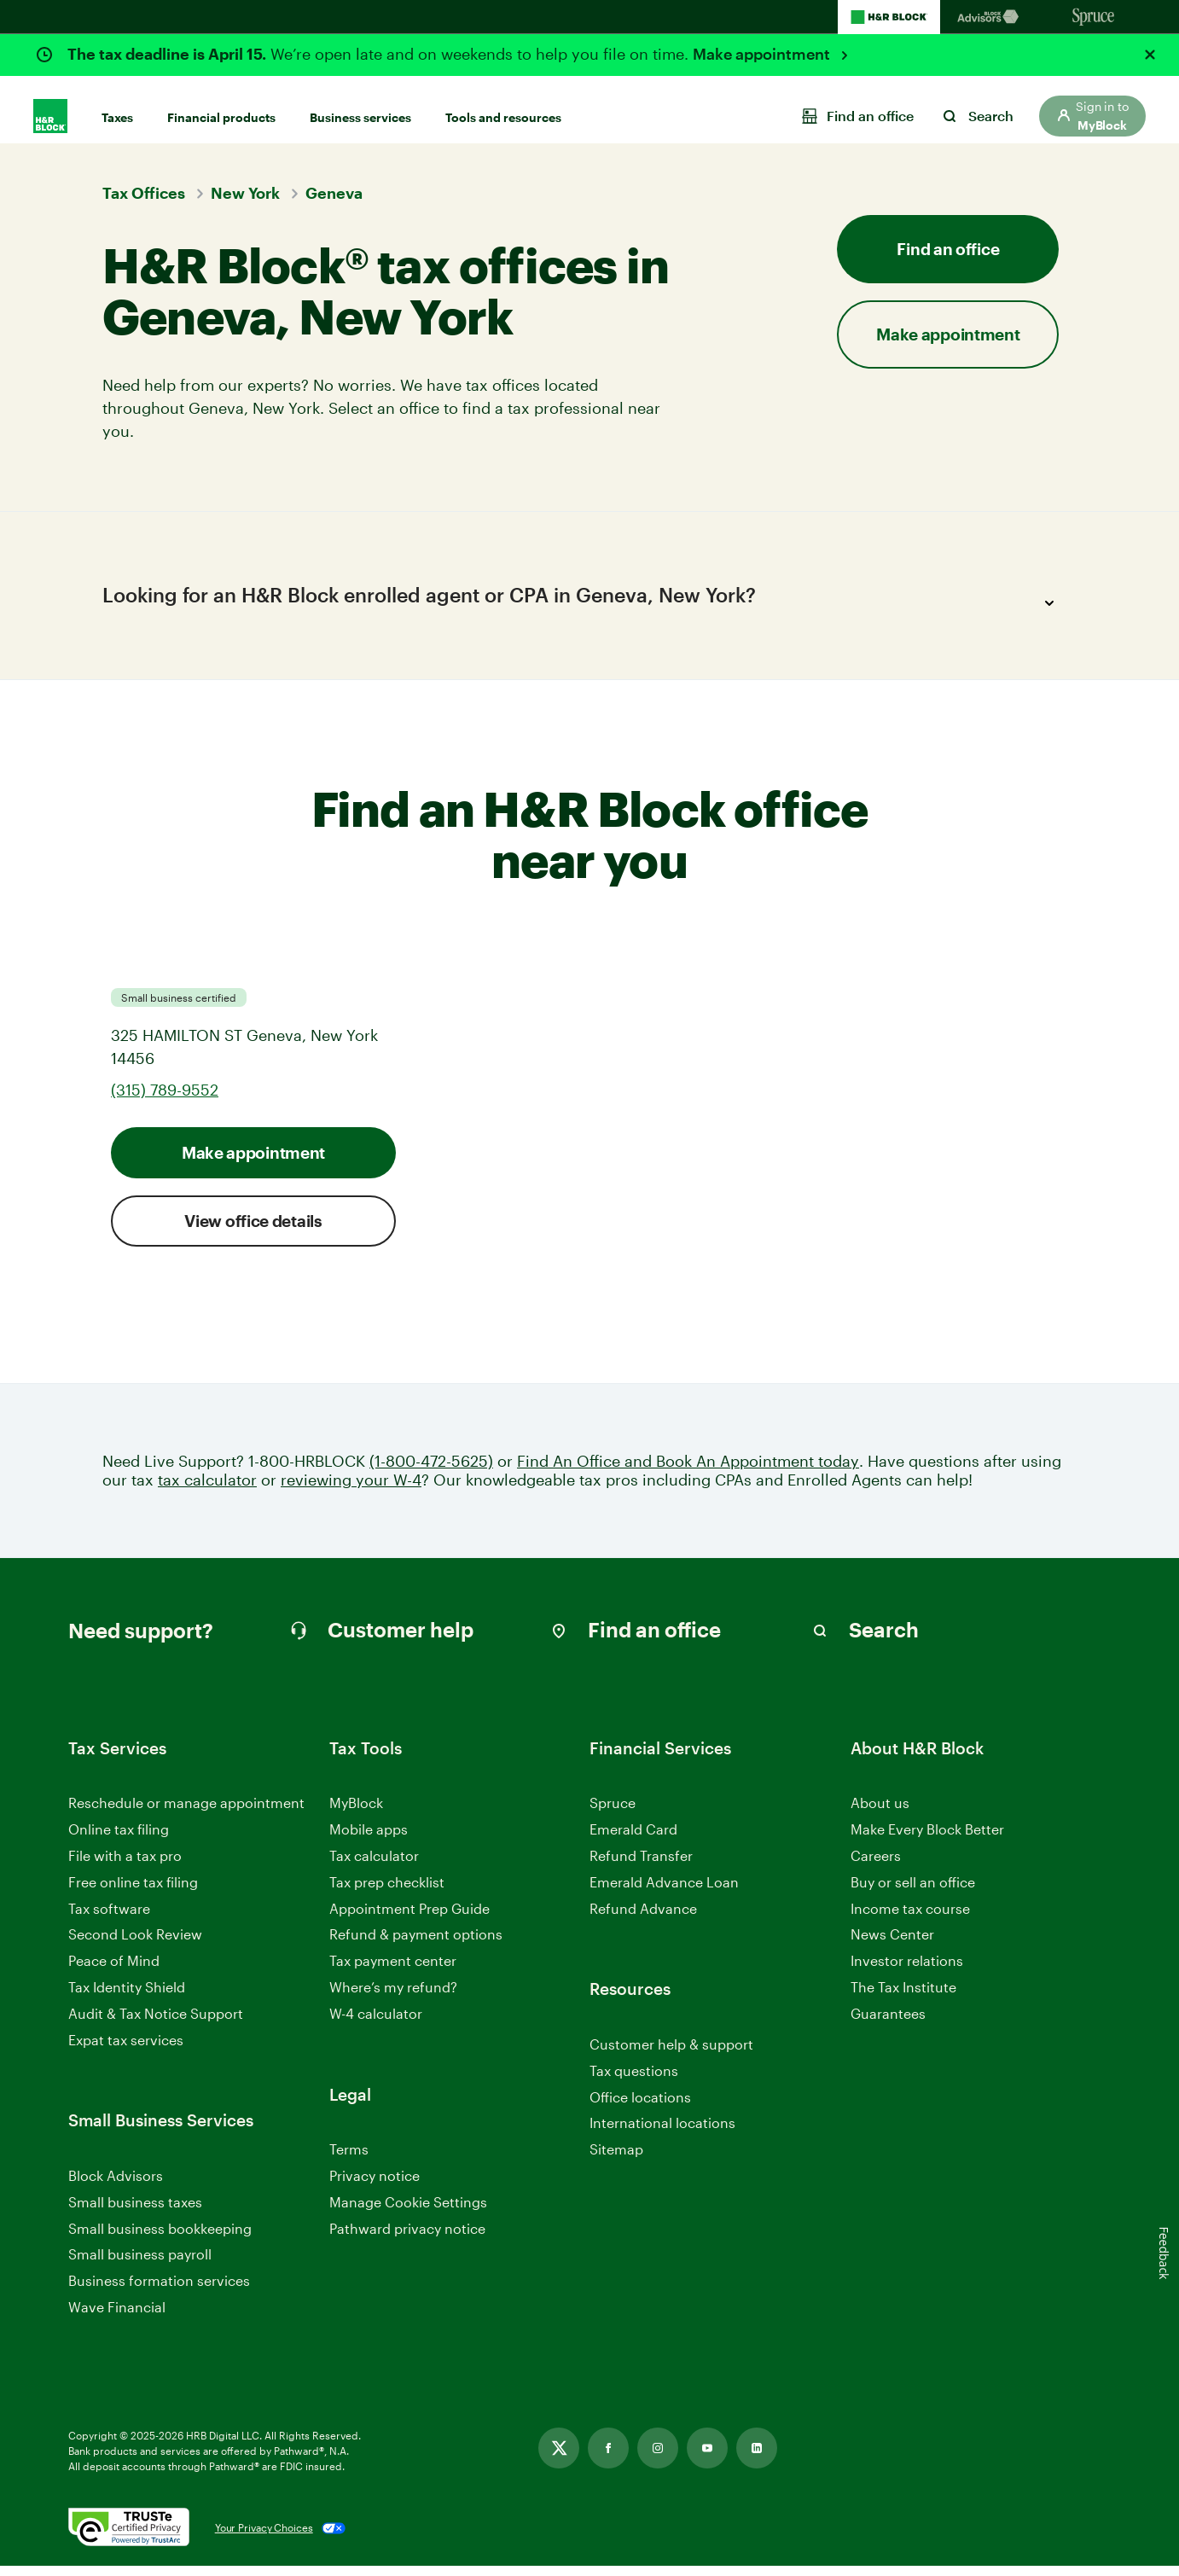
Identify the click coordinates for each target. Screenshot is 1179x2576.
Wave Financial (117, 2318)
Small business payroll (140, 2265)
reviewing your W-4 (351, 1490)
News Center (892, 1945)
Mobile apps (368, 1840)
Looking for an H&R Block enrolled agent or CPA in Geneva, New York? (583, 603)
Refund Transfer (641, 1866)
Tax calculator (374, 1866)
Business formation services (159, 2290)
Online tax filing (118, 1840)
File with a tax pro (125, 1866)
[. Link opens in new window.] (128, 2538)
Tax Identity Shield (126, 1997)
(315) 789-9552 (164, 1099)
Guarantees (888, 2023)
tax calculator (207, 1490)
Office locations (640, 2108)
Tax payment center (392, 1971)
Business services (360, 103)
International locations (662, 2134)
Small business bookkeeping (160, 2238)
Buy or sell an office (913, 1892)
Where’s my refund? (393, 1997)
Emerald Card (633, 1840)
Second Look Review (135, 1945)
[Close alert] (1150, 55)
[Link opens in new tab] (558, 2458)
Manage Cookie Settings (408, 2212)
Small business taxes (135, 2212)
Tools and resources (503, 103)
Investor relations (907, 1972)
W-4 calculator (375, 2023)
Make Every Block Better (927, 1840)
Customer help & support (671, 2055)
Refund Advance (643, 1918)
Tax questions (634, 2081)
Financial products (221, 103)
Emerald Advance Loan (664, 1892)
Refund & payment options (415, 1945)
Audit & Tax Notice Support (155, 2023)
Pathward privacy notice (407, 2238)
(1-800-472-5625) (431, 1471)
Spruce (613, 1814)
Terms (349, 2159)
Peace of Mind (114, 1971)
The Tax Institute (903, 1998)
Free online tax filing (133, 1892)
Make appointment (763, 53)
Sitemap (616, 2160)
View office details (253, 1231)
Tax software (109, 1918)
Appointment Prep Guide (409, 1918)
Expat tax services (125, 2051)
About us (880, 1814)
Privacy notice (374, 2186)
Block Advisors (115, 2186)
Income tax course (910, 1918)
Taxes (117, 103)
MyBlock (356, 1814)
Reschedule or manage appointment (186, 1814)
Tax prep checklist (386, 1892)
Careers (876, 1866)
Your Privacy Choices (264, 2538)
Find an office (948, 249)
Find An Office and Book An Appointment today (688, 1471)
